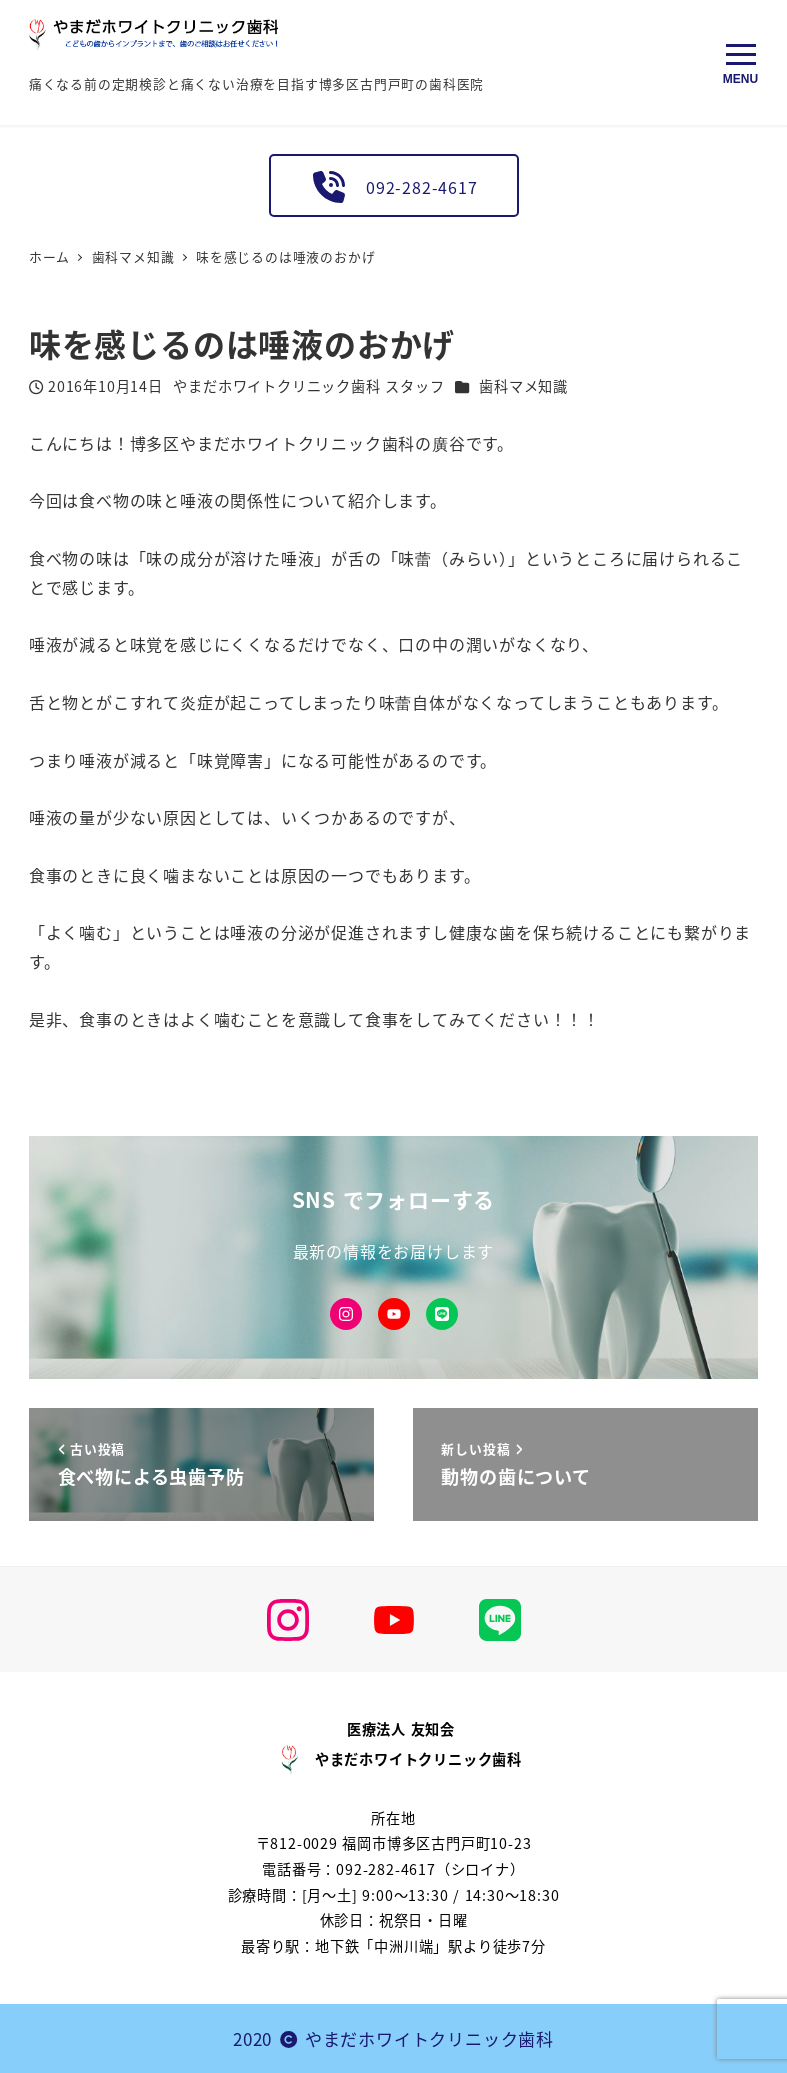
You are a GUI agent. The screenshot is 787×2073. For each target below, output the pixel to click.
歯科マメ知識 (523, 386)
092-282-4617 (393, 187)
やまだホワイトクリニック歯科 (429, 2038)
